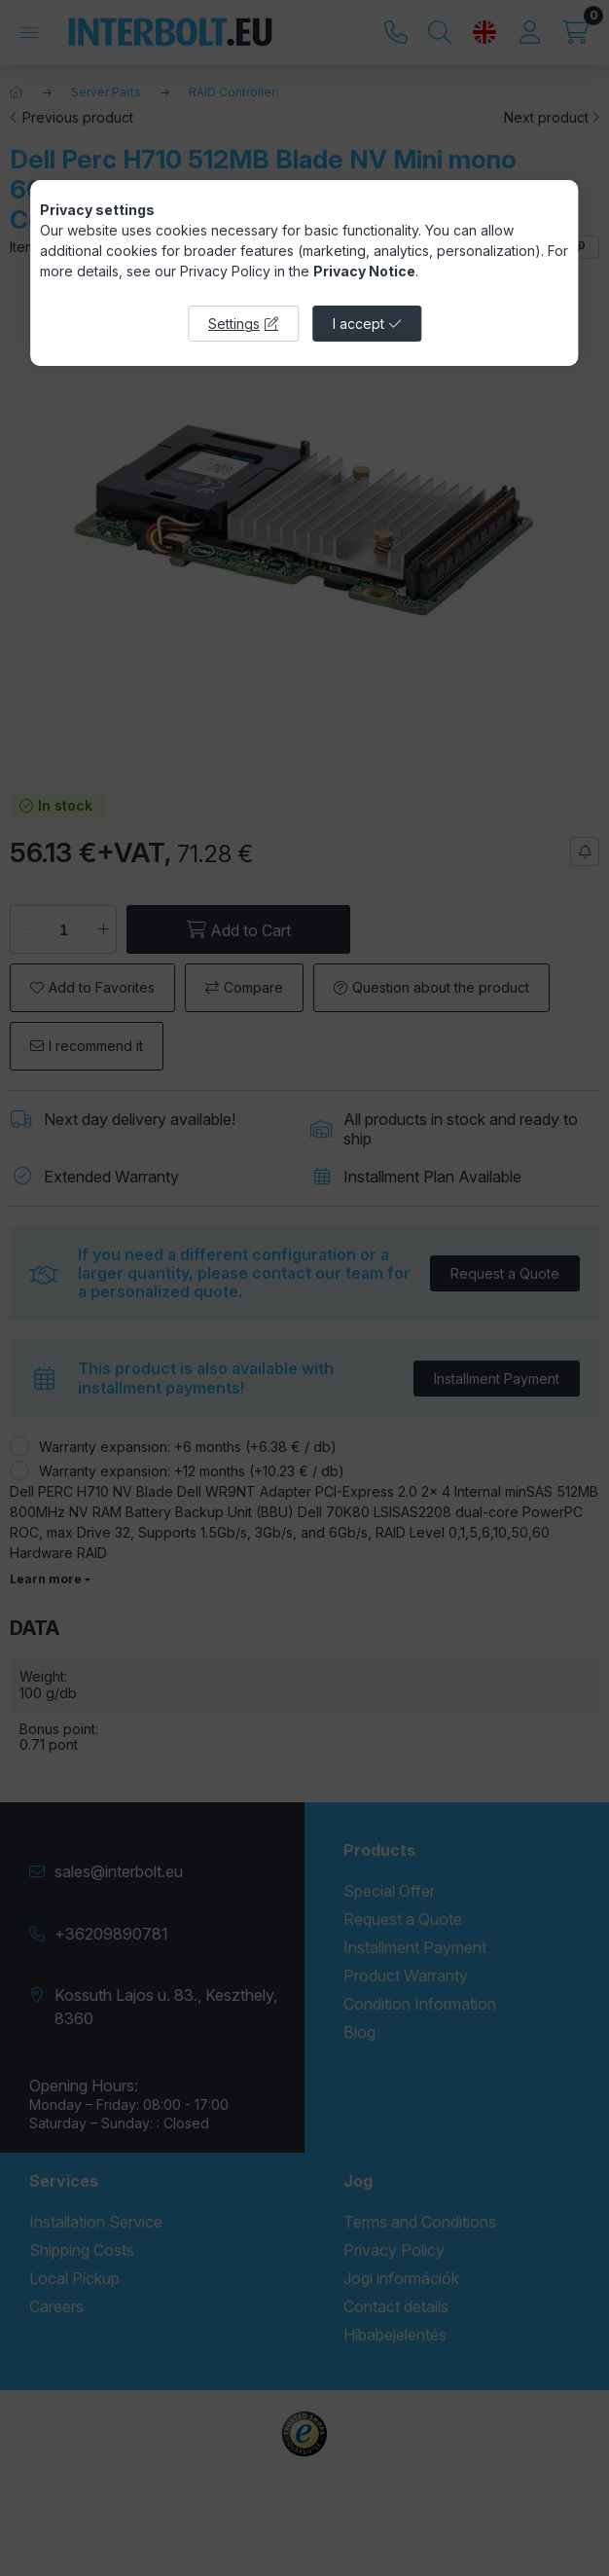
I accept (358, 323)
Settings (234, 323)
